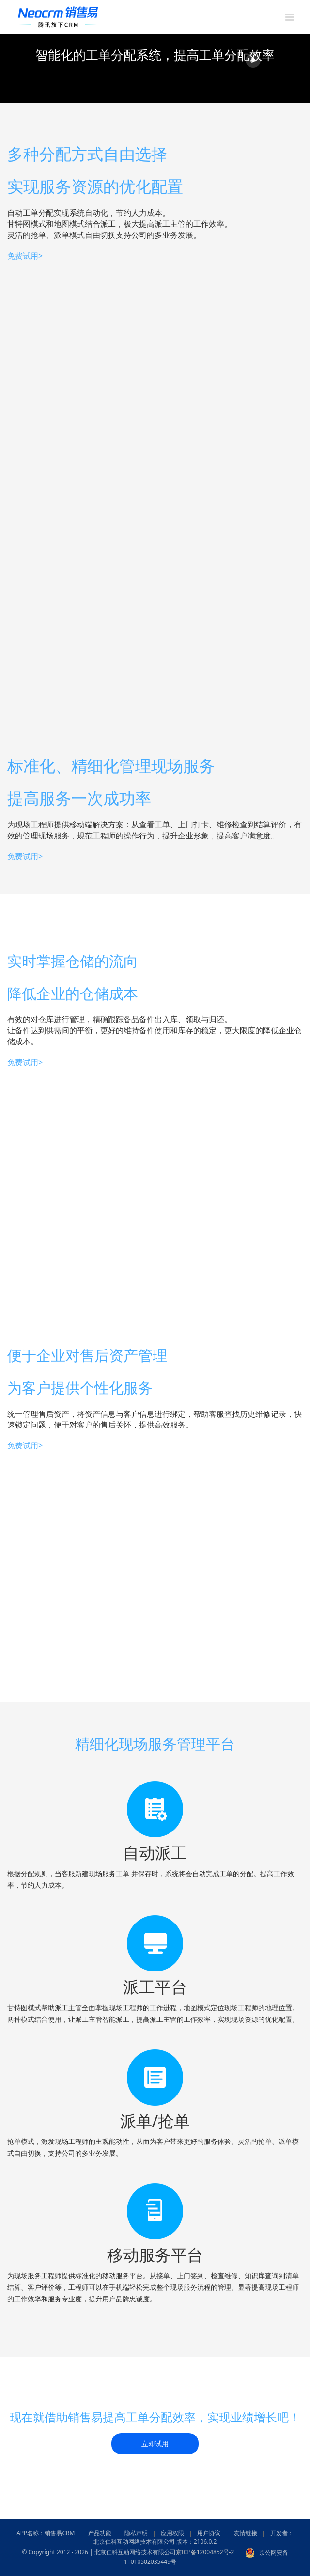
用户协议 (208, 2533)
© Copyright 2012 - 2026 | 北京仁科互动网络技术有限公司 (98, 2552)
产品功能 (99, 2533)
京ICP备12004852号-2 (205, 2552)
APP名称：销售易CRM (45, 2533)
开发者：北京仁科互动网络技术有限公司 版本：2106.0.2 (193, 2537)
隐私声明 (136, 2533)
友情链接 (245, 2533)
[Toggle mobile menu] (290, 17)
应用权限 (172, 2533)
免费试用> (25, 255)
